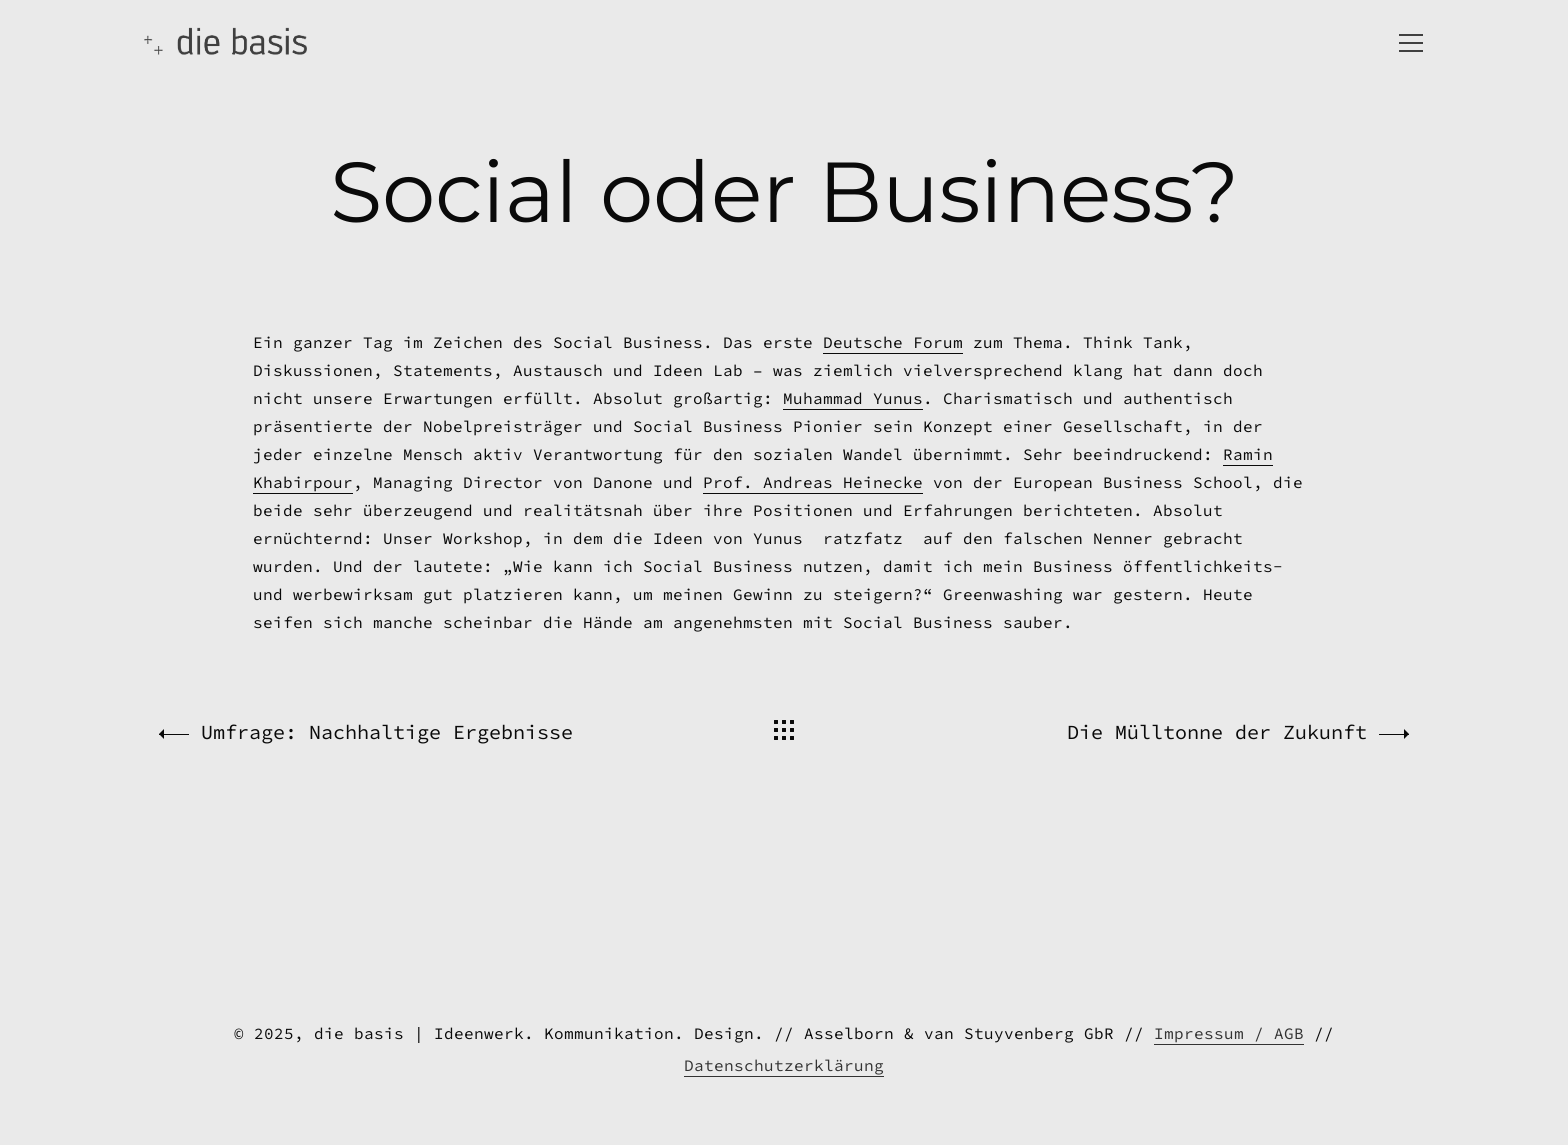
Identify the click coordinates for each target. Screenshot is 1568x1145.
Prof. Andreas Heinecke (813, 626)
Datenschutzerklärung (784, 1065)
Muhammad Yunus (853, 542)
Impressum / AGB (1229, 1033)
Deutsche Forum (893, 486)
